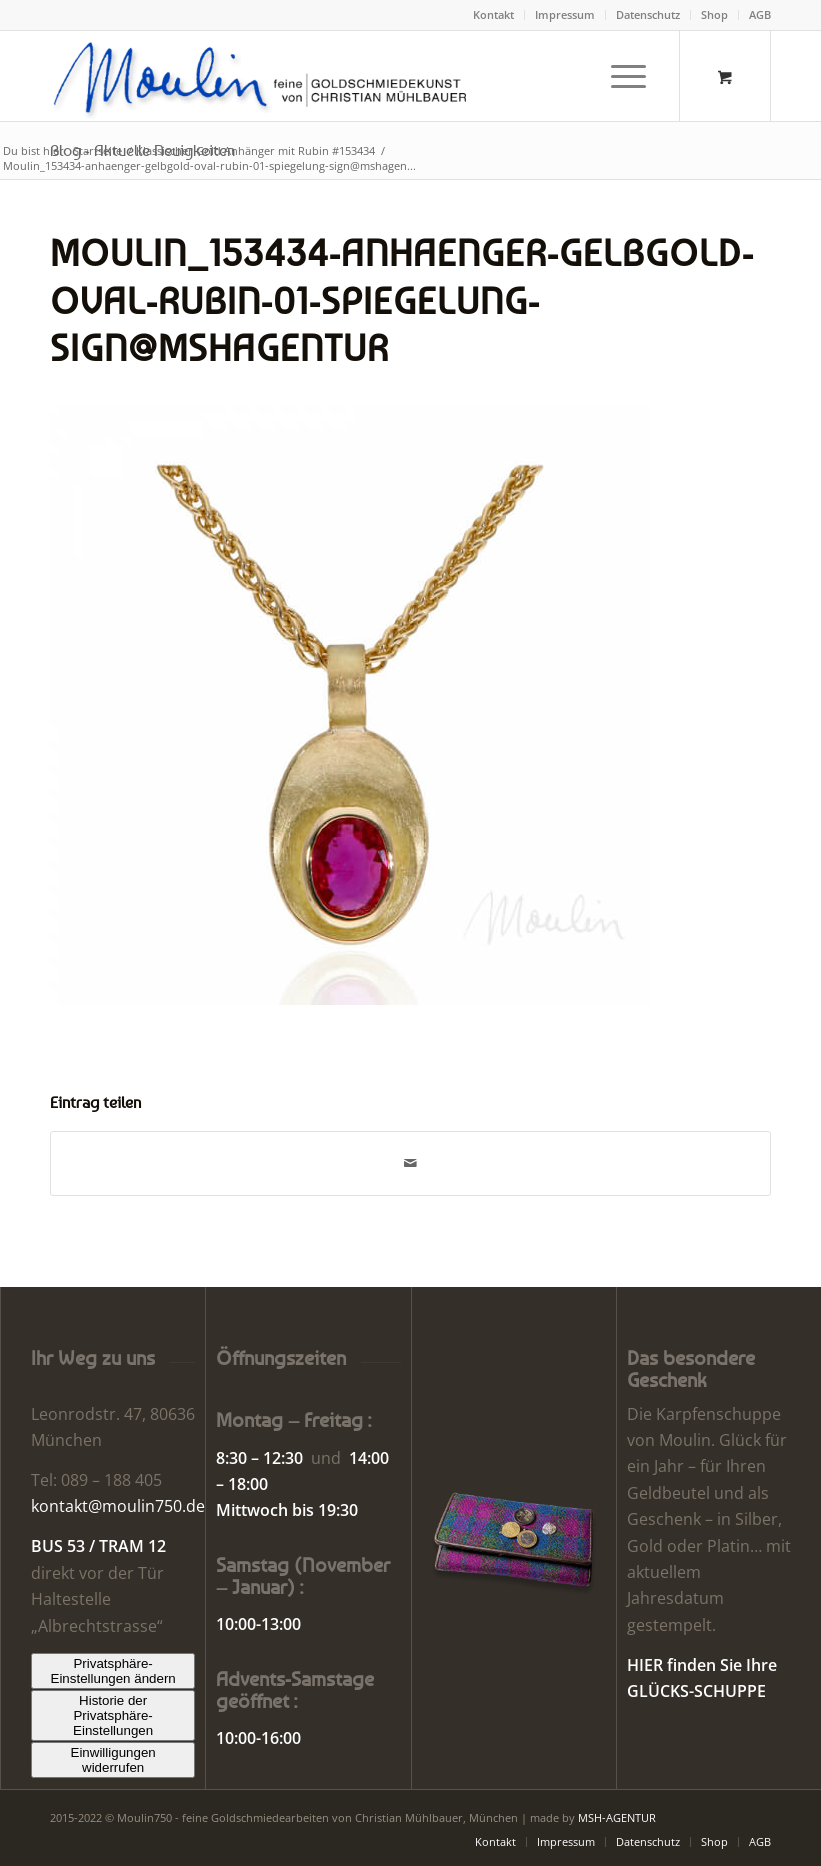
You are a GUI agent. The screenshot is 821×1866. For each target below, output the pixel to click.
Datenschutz (648, 14)
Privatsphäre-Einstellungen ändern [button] (113, 1671)
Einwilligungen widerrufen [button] (113, 1760)
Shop (714, 14)
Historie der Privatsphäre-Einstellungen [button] (113, 1715)
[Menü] (618, 76)
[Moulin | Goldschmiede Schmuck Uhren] (264, 76)
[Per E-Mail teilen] (410, 1163)
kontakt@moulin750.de (118, 1506)
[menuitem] (494, 15)
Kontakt (493, 14)
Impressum (565, 14)
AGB (760, 14)
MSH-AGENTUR (617, 1817)
